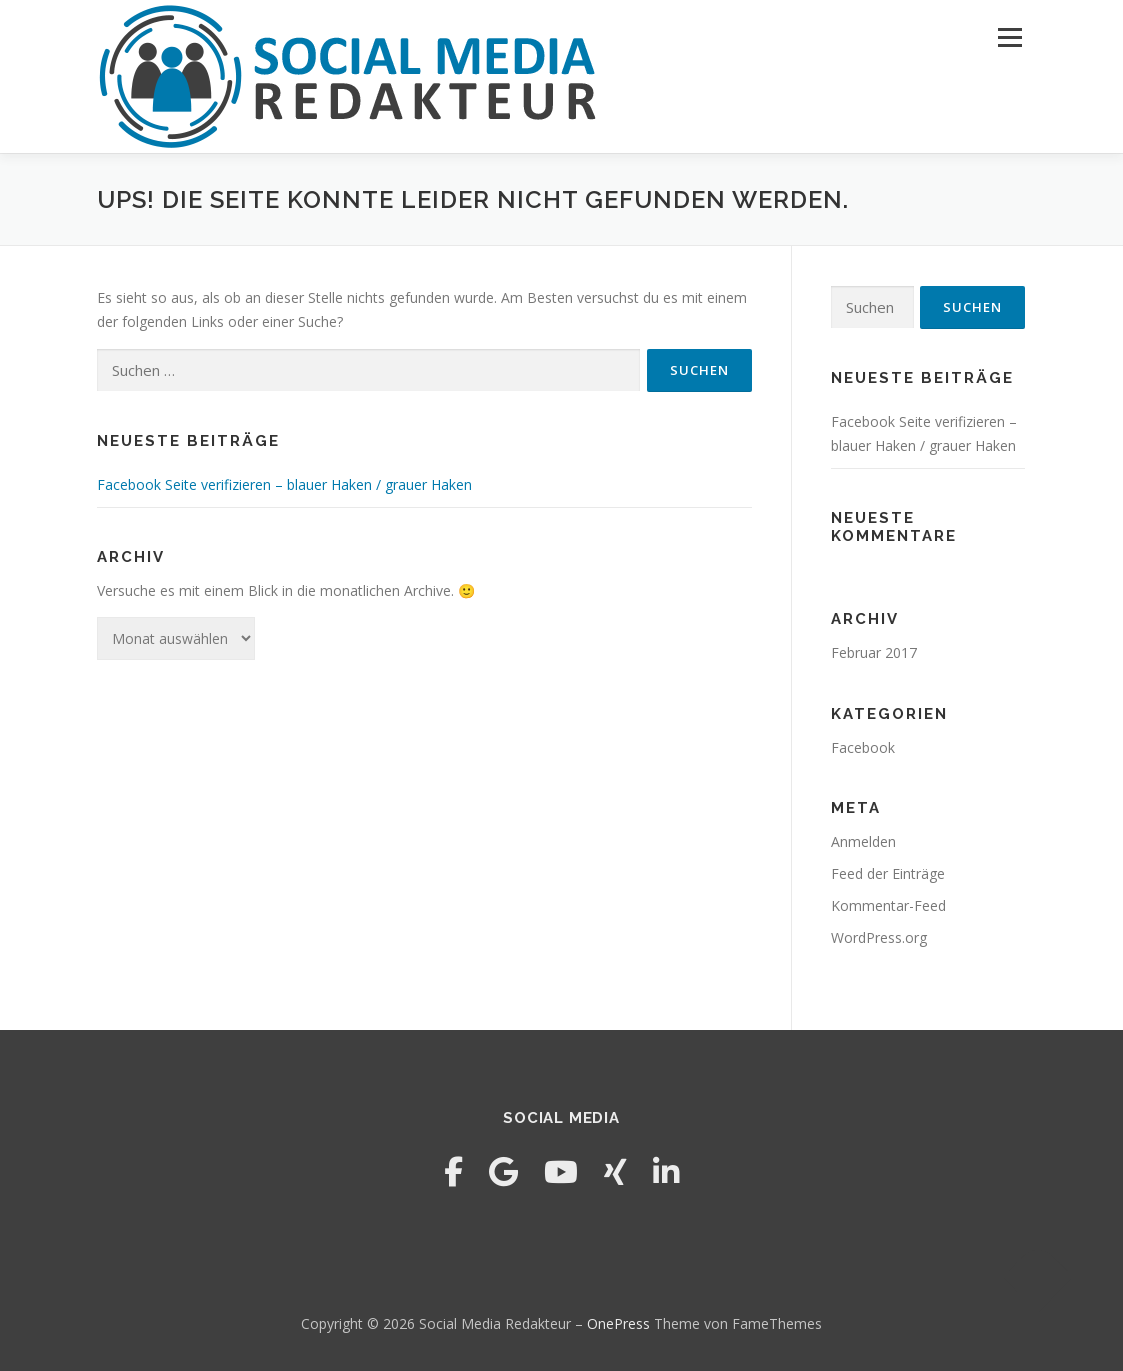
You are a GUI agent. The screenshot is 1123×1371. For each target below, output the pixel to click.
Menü (1009, 37)
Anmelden (863, 841)
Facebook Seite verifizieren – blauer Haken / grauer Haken (284, 484)
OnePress (618, 1323)
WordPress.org (879, 937)
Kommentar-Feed (888, 905)
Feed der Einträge (888, 873)
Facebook (863, 747)
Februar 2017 (874, 652)
